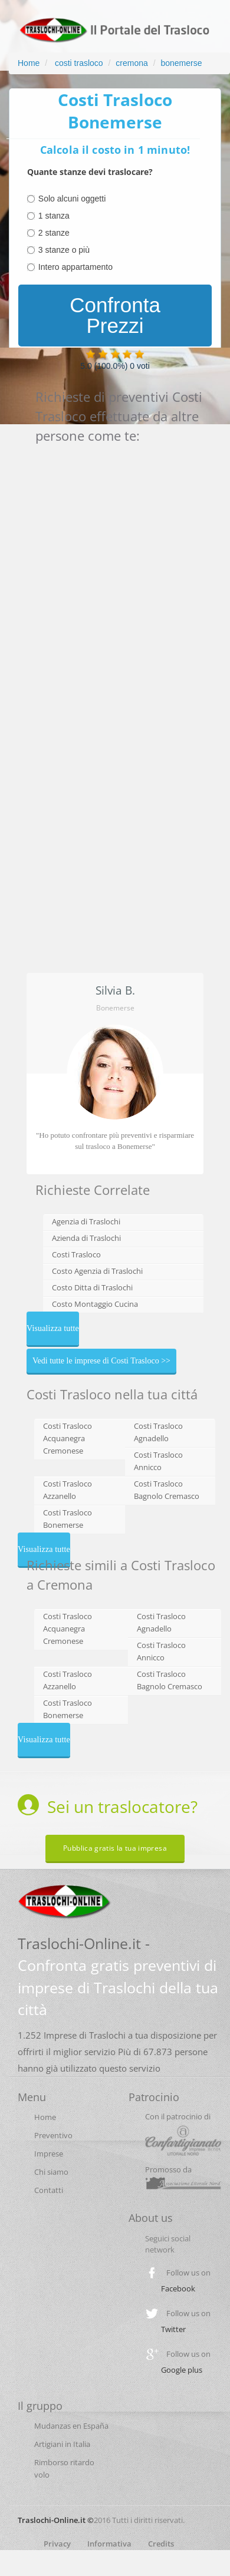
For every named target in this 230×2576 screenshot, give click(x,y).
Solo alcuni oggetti (72, 198)
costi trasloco (77, 63)
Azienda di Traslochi (86, 1238)
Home (29, 63)
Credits (161, 2543)
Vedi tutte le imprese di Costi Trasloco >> (101, 1360)
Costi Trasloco (76, 1254)
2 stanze (54, 232)
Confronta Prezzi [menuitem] (115, 315)
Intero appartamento (75, 267)
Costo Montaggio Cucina (95, 1304)
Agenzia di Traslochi (86, 1221)
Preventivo (53, 2135)
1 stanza (54, 215)
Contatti (48, 2190)
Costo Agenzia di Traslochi (97, 1271)
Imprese (48, 2153)
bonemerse (181, 63)
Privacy (57, 2543)
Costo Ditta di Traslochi (92, 1287)
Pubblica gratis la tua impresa (115, 1848)
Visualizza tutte (53, 1328)
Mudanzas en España (71, 2425)
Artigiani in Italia (62, 2444)
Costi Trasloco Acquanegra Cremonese (67, 1438)
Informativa (109, 2543)
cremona (131, 63)
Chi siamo (51, 2172)
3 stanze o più (64, 250)
